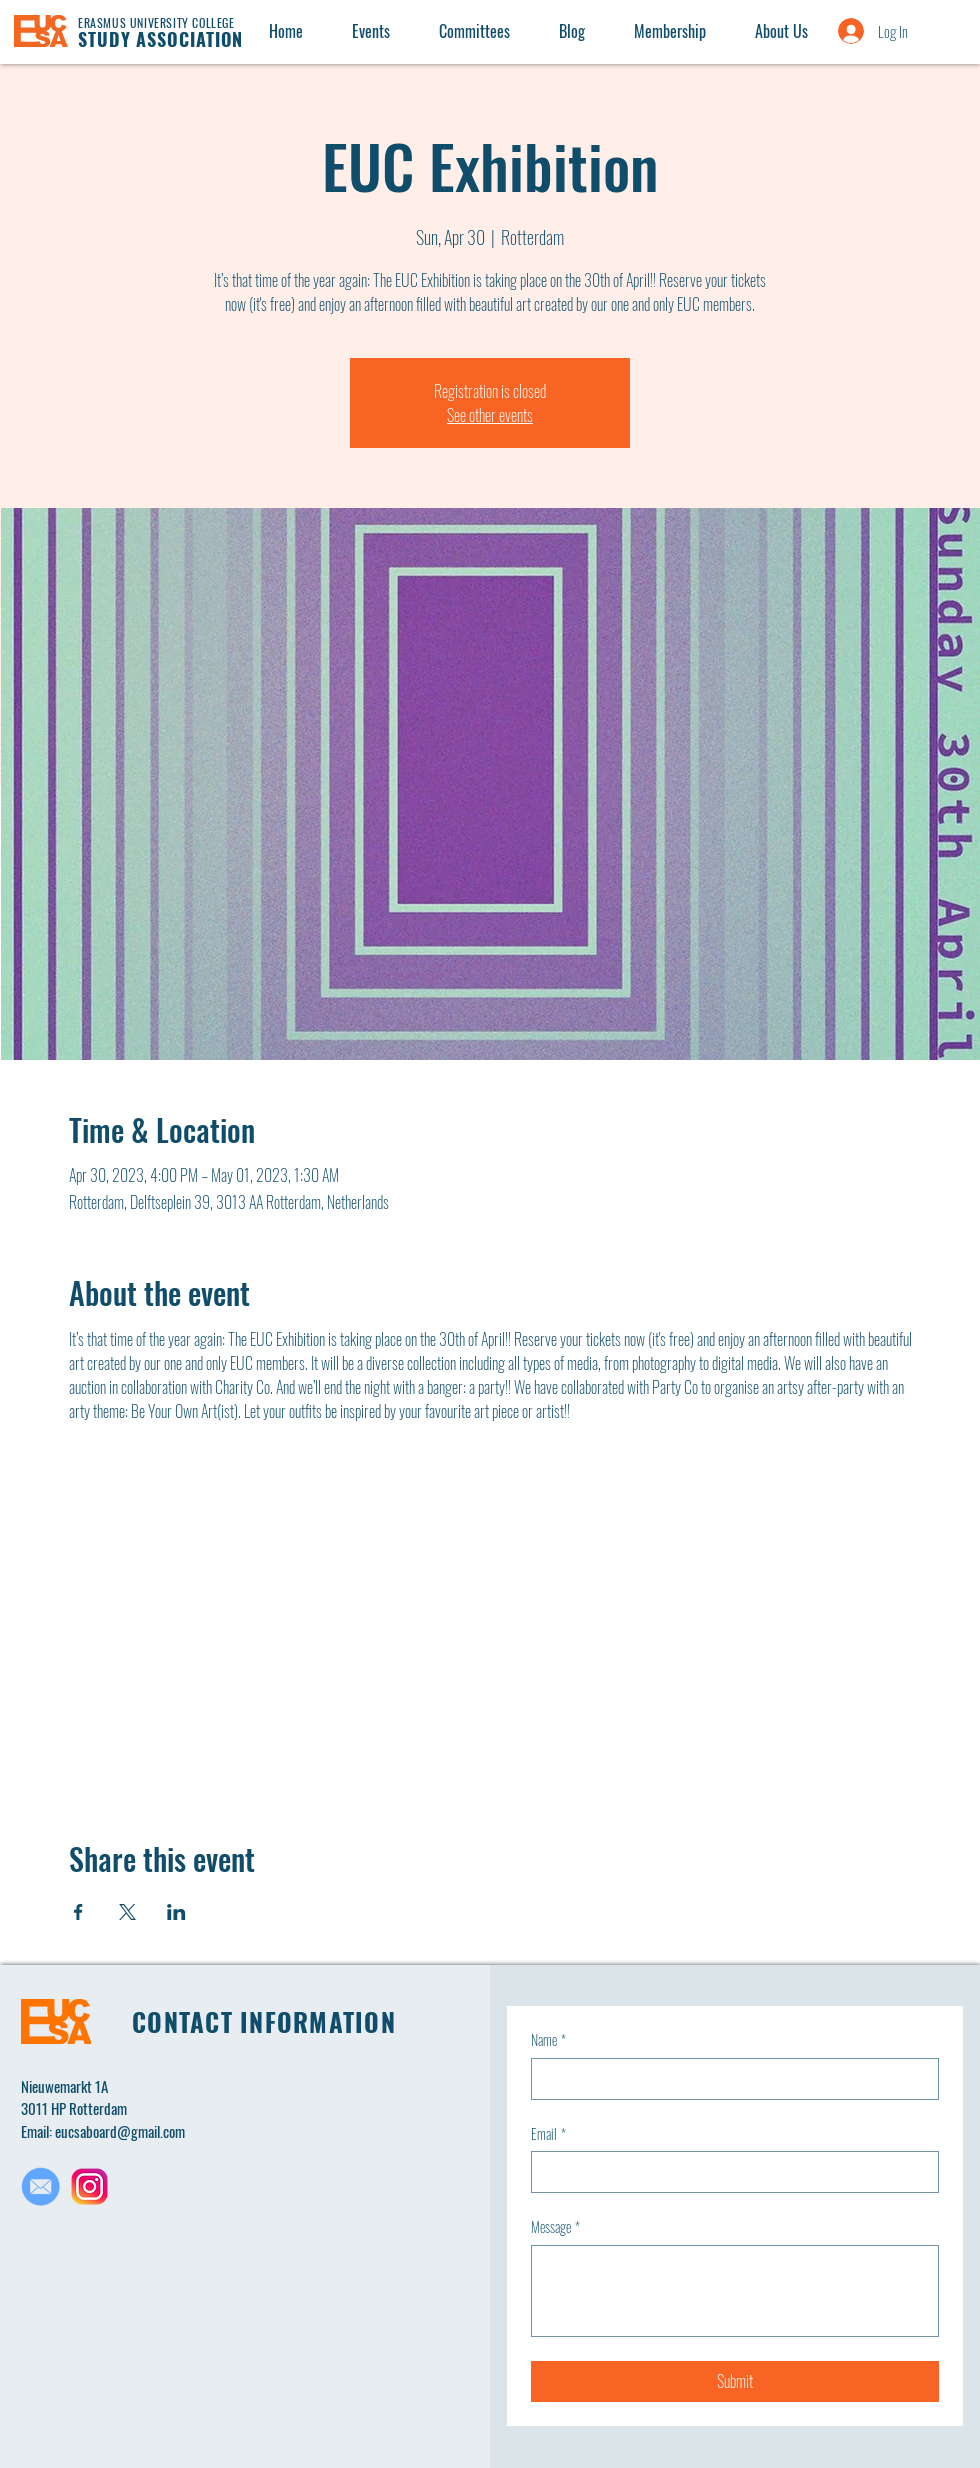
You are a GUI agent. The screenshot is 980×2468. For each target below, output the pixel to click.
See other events (490, 415)
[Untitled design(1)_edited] (40, 2186)
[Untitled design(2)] (89, 2186)
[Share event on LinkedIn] (176, 1912)
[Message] (735, 2291)
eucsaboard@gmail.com (120, 2131)
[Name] (729, 2079)
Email (548, 2134)
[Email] (729, 2172)
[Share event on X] (127, 1912)
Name (548, 2040)
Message (555, 2227)
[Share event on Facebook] (78, 1912)
